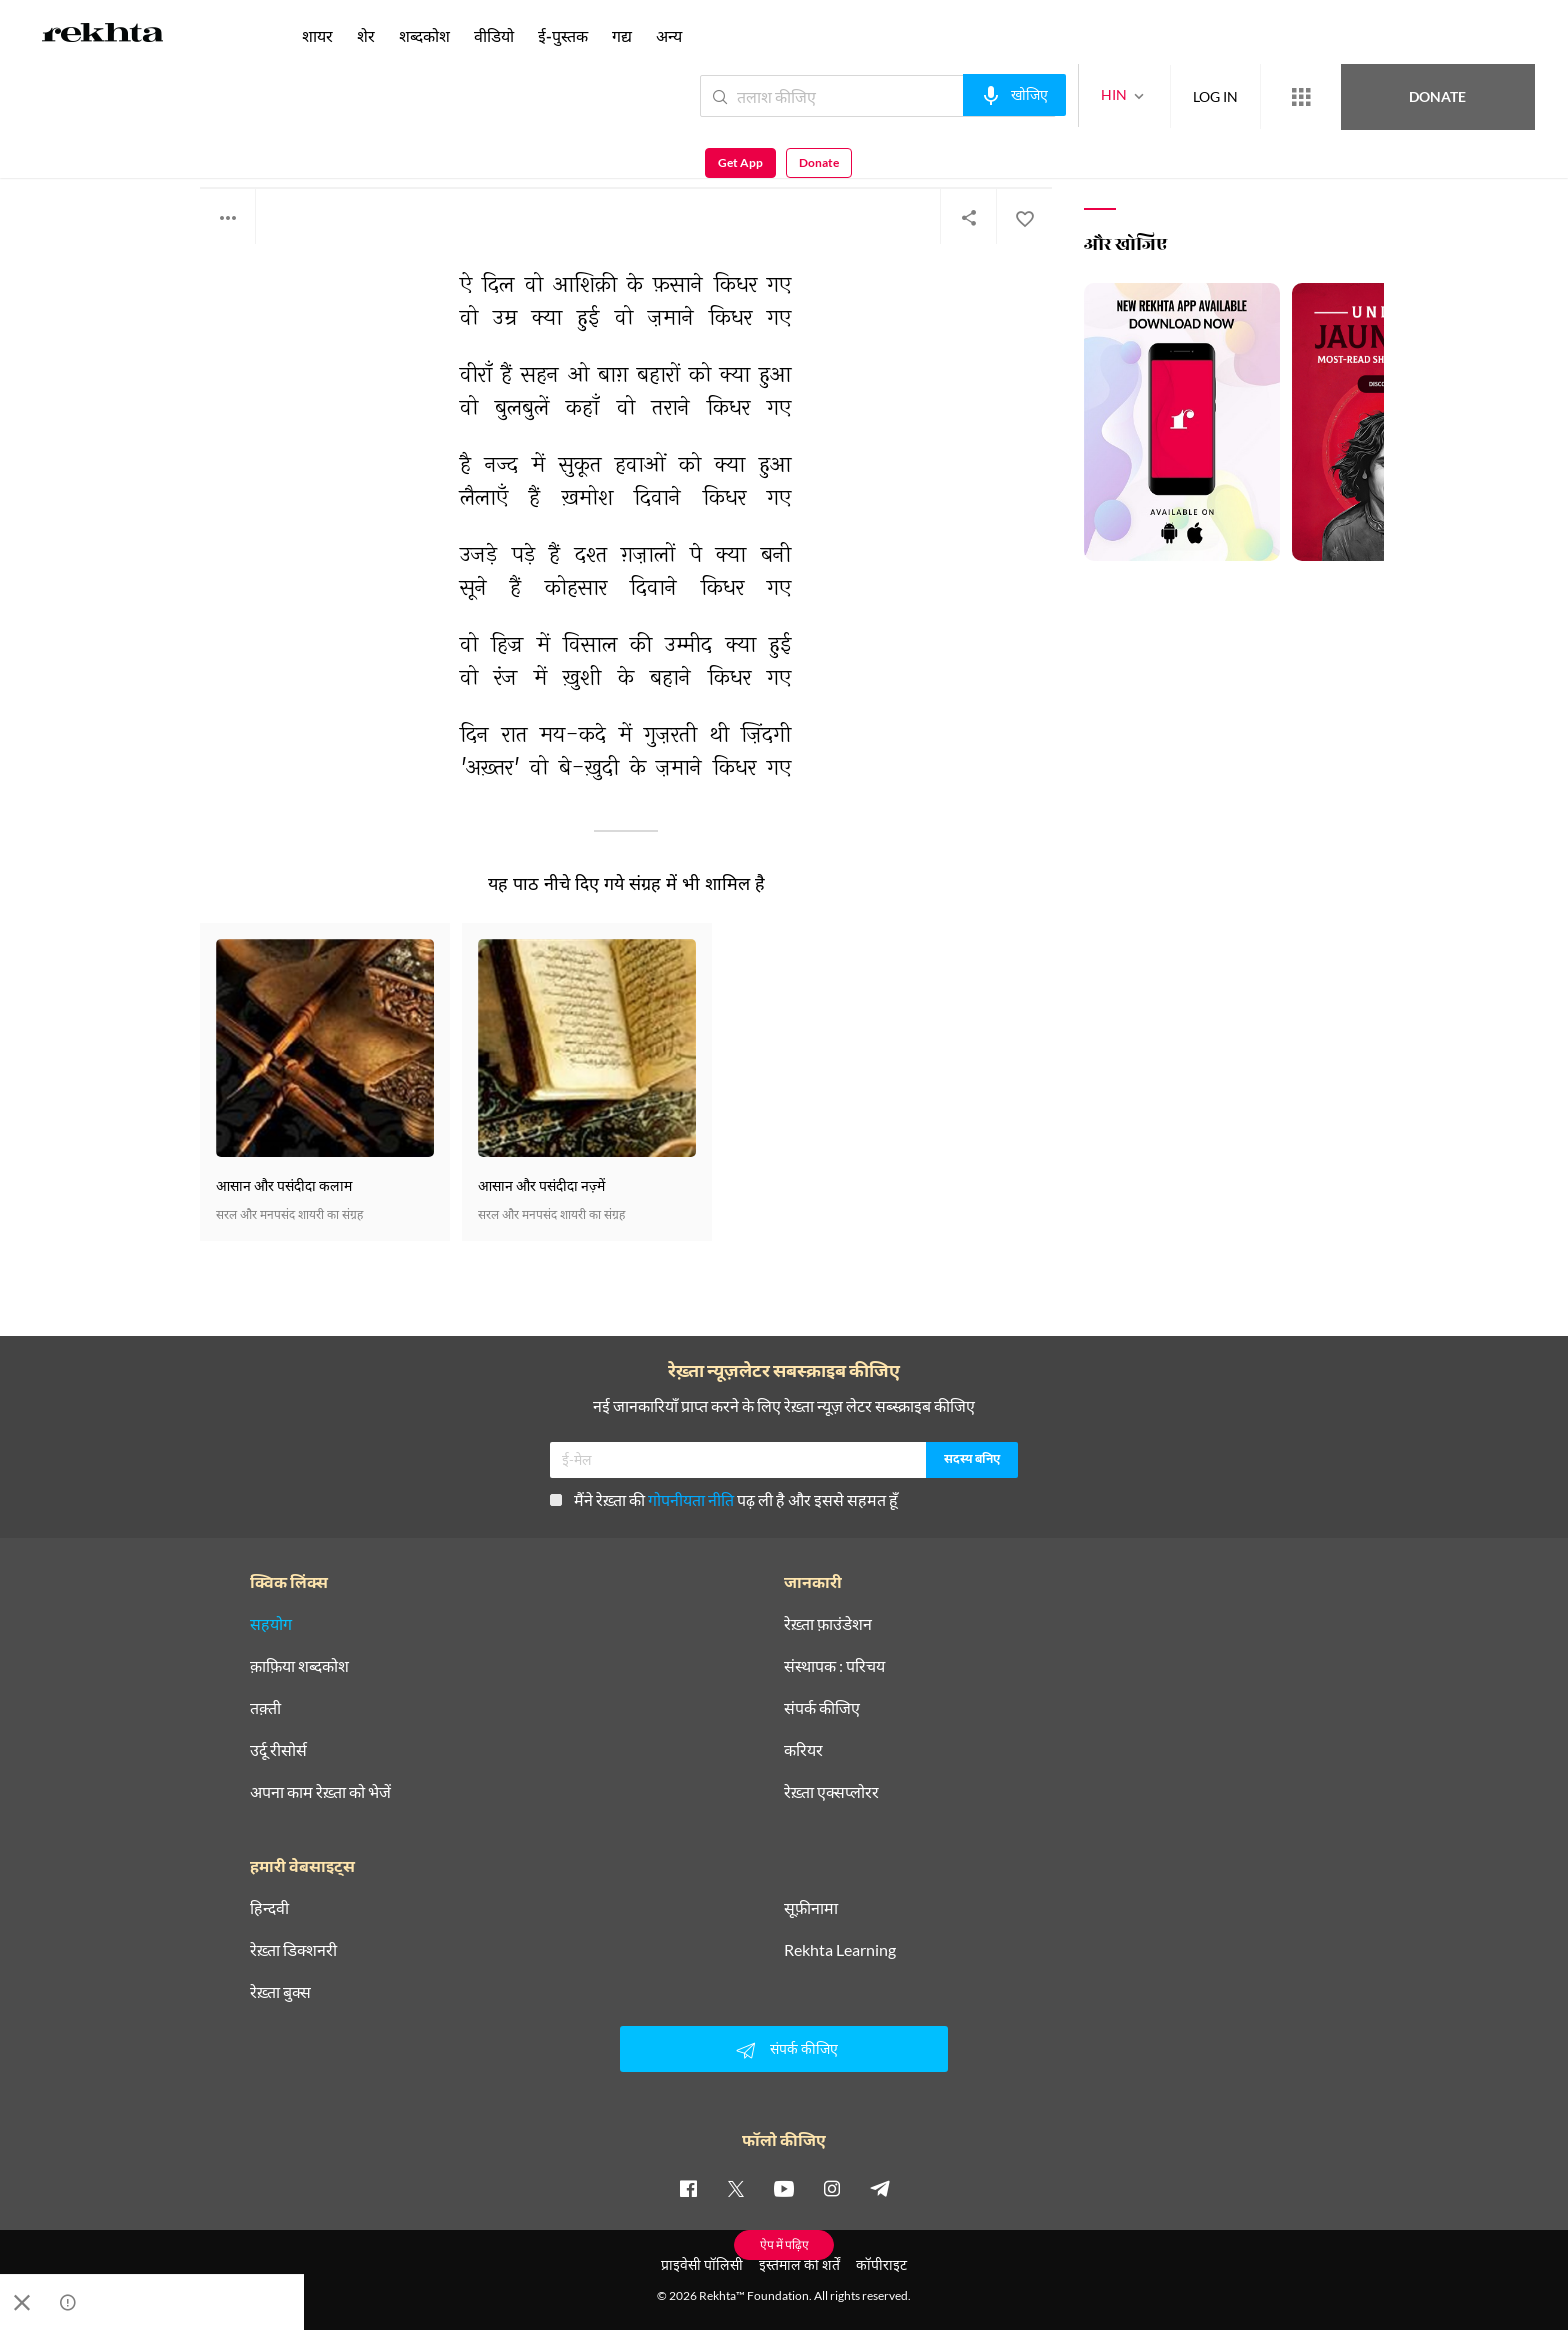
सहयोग (271, 1624)
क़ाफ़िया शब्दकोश (299, 1666)
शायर (317, 35)
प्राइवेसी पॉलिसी (702, 2264)
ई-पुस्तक (563, 35)
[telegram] (880, 2188)
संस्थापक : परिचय (834, 1666)
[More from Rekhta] (1228, 97)
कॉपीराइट (881, 2264)
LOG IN (1142, 95)
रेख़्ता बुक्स (280, 1992)
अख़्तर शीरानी (233, 139)
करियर (803, 1750)
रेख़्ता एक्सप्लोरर (831, 1792)
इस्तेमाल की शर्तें (799, 2264)
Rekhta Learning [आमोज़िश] (840, 1950)
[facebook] (688, 2188)
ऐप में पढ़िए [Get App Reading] (784, 2244)
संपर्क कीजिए (822, 1708)
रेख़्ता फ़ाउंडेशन (828, 1624)
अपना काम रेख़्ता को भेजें (320, 1792)
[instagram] (832, 2188)
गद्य (622, 35)
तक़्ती (265, 1708)
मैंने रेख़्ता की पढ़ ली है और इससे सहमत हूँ (724, 1499)
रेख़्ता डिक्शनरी (293, 1950)
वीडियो (494, 35)
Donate (1333, 95)
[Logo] (103, 36)
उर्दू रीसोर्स (278, 1750)
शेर (366, 35)
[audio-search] (941, 95)
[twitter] (736, 2188)
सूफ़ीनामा (811, 1908)
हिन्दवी (269, 1908)
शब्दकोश (424, 35)
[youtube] (784, 2188)
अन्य (669, 35)
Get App (1438, 96)
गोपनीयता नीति (691, 1499)
